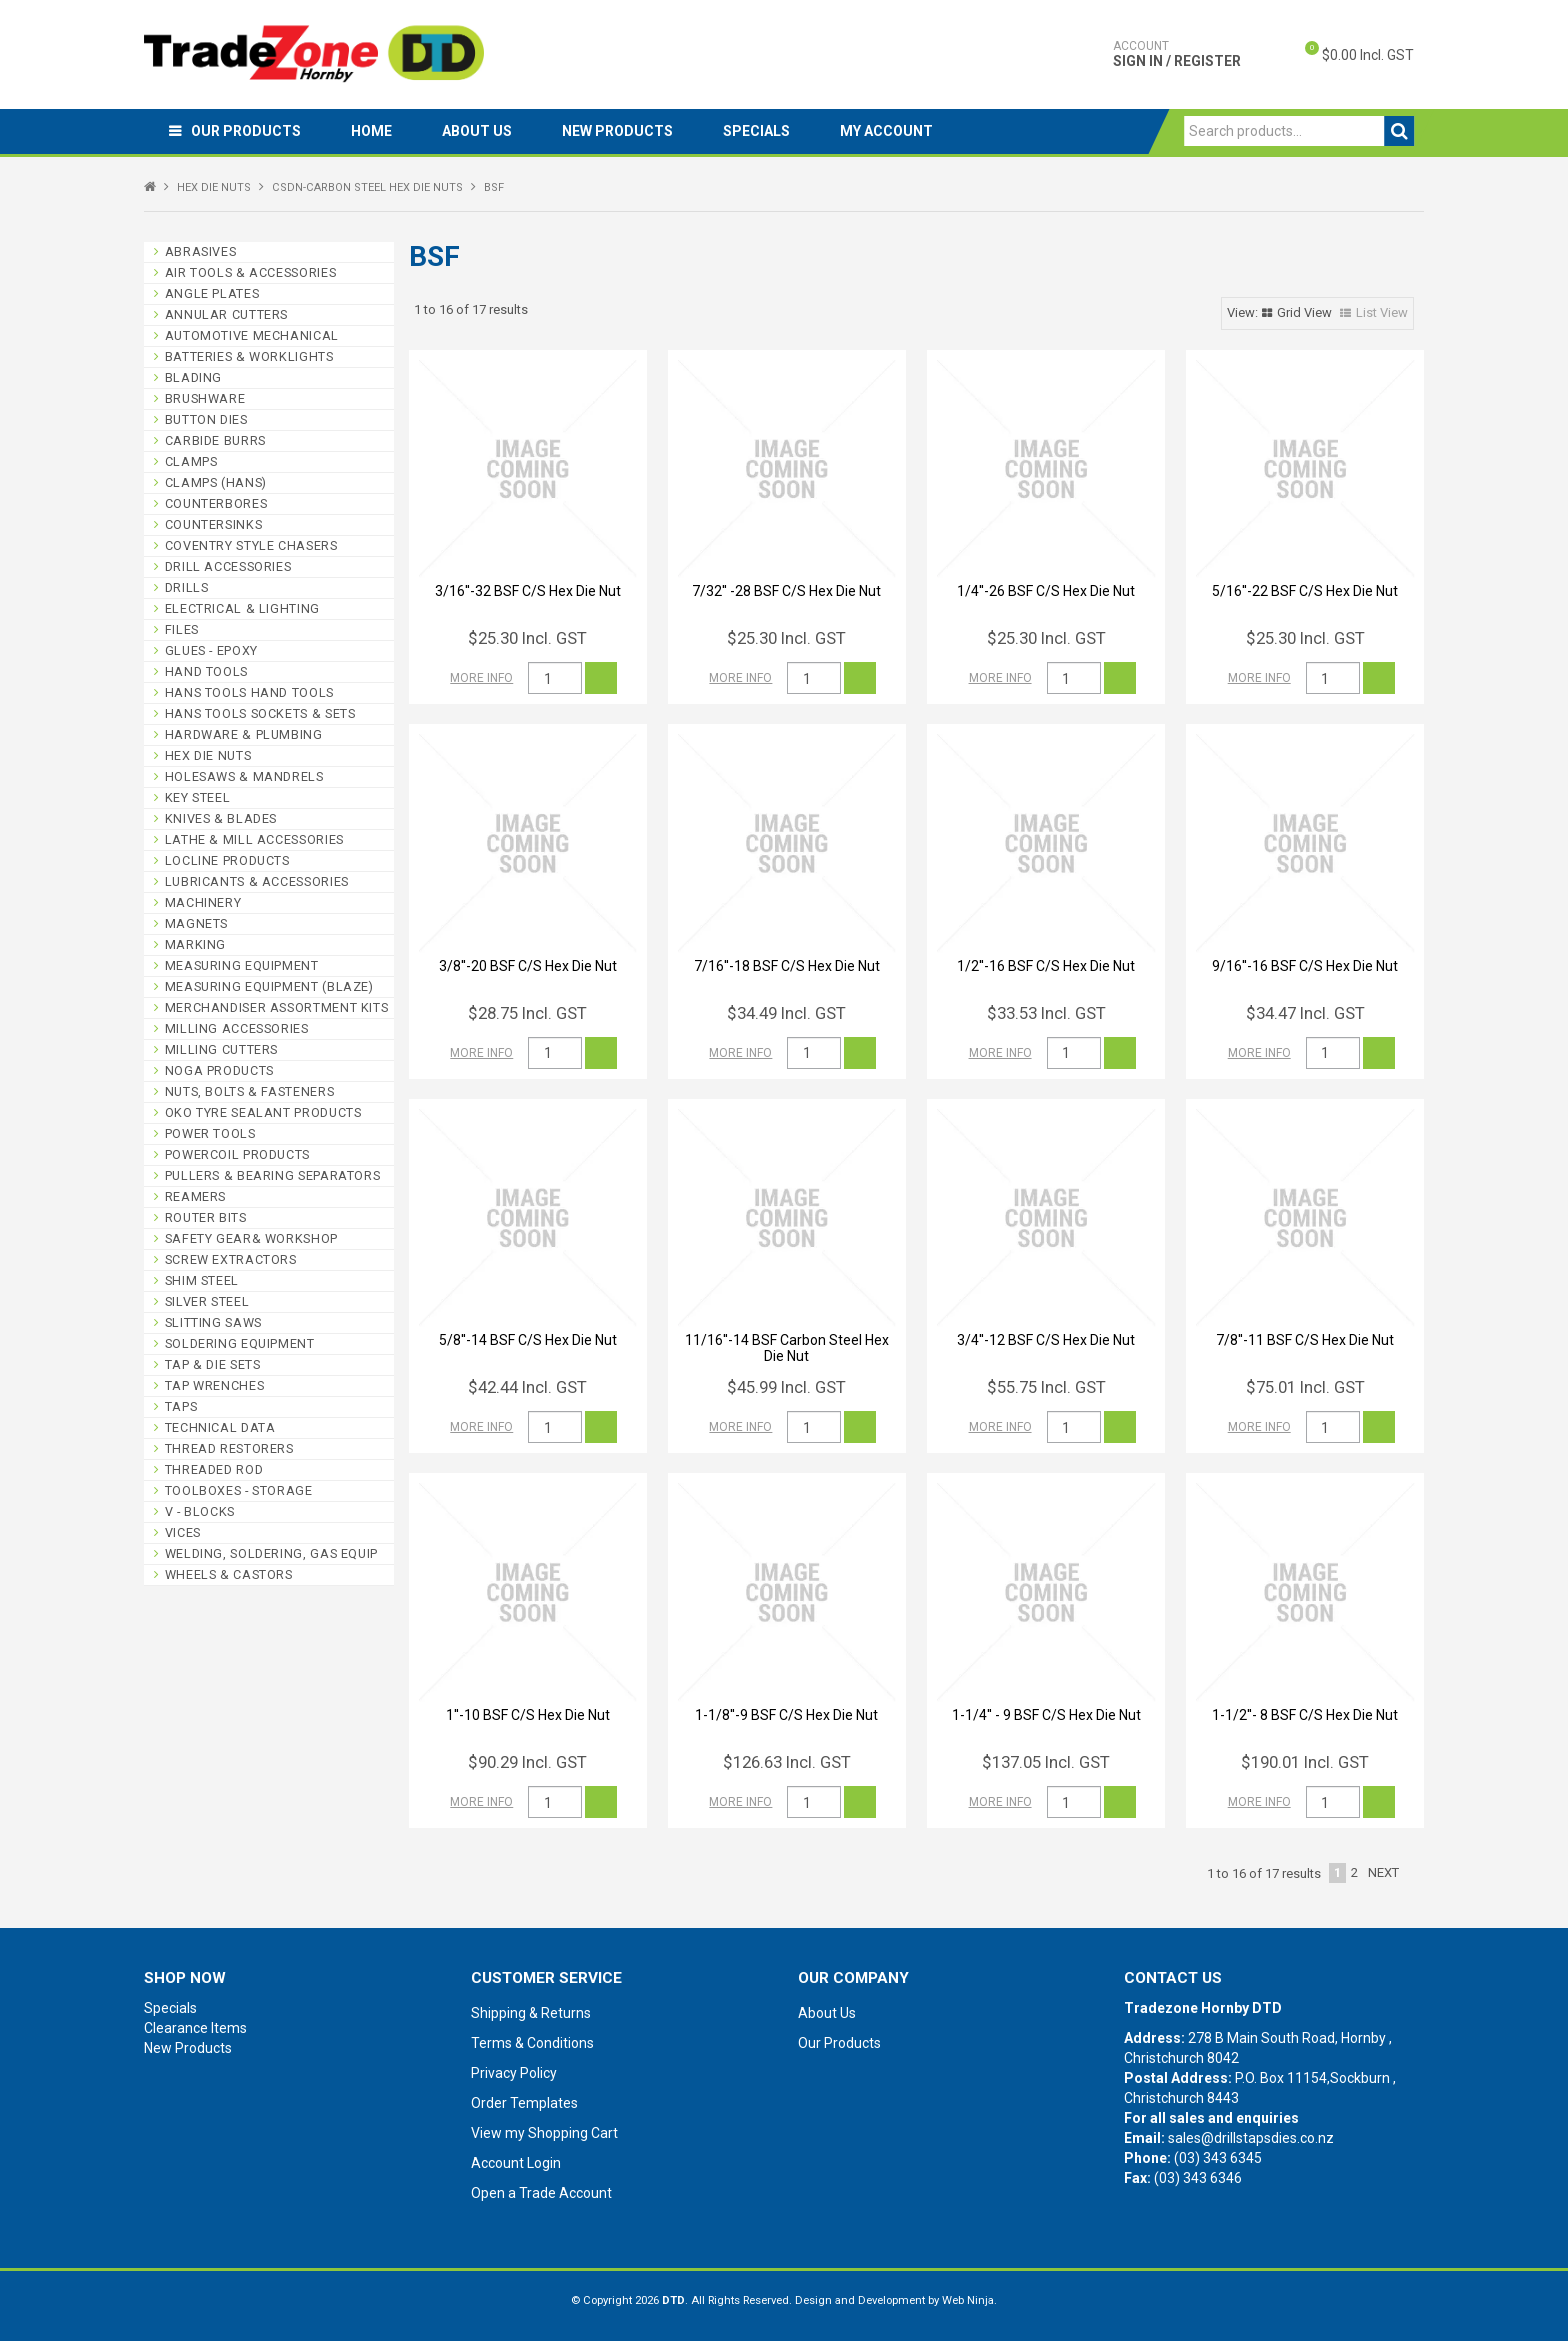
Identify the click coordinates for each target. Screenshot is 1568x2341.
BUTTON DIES (206, 419)
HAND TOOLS (206, 671)
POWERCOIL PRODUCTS (237, 1154)
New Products (617, 131)
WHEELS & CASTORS (229, 1574)
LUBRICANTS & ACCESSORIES (257, 881)
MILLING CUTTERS (221, 1049)
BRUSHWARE (205, 398)
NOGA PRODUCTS (219, 1070)
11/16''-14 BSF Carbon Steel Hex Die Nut (787, 1347)
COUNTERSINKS (214, 524)
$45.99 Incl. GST (786, 1387)
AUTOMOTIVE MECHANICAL (252, 335)
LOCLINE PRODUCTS (227, 860)
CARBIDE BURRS (215, 440)
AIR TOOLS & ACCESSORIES (251, 272)
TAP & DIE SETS (213, 1364)
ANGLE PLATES (212, 293)
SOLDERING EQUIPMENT (240, 1343)
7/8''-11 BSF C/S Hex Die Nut (1305, 1340)
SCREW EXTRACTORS (231, 1259)
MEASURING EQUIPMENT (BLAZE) (269, 986)
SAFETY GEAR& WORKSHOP (251, 1238)
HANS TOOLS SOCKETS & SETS (260, 713)
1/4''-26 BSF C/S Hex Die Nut (1046, 591)
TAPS (181, 1406)
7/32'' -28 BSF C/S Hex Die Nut (786, 591)
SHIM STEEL (202, 1280)
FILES (182, 629)
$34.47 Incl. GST (1305, 1013)
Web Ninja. (969, 2300)
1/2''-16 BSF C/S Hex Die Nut (1046, 966)
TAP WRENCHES (215, 1385)
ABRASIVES (201, 251)
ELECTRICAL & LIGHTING (242, 608)
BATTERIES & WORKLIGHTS (249, 356)
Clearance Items (195, 2028)
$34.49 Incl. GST (786, 1013)
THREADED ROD (214, 1469)
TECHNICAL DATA (220, 1427)
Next (1383, 1872)
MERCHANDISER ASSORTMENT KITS (277, 1007)
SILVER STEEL (207, 1301)
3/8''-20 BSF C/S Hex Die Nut (528, 966)
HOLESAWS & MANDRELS (244, 776)
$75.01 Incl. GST (1305, 1387)
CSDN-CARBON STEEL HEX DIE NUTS (367, 187)
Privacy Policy (514, 2073)
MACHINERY (203, 902)
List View (1382, 312)
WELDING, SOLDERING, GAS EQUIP (271, 1553)
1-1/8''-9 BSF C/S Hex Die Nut (786, 1715)
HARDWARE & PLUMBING (244, 734)
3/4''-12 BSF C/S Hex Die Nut (1046, 1340)
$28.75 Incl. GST (527, 1013)
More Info (481, 678)
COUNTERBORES (216, 503)
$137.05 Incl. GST (1046, 1762)
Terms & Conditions (532, 2043)
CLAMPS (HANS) (216, 482)
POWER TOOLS (210, 1133)
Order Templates (524, 2103)
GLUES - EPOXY (211, 650)
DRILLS (187, 587)
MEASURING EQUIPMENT (242, 965)
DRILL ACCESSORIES (228, 566)
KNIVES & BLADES (221, 818)
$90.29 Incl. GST (527, 1762)
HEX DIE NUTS (214, 187)
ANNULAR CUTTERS (226, 314)
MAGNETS (196, 923)
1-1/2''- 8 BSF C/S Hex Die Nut (1305, 1715)
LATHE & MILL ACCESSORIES (254, 839)
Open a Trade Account (541, 2193)
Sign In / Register (1177, 54)
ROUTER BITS (206, 1217)
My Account (886, 131)
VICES (183, 1532)
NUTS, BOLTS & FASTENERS (250, 1091)
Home (371, 131)
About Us (477, 131)
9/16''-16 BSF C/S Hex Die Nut (1305, 966)
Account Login (516, 2163)
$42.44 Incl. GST (527, 1387)
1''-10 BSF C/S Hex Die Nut (528, 1715)
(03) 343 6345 (1218, 2158)
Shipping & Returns (531, 2013)
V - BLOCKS (200, 1511)
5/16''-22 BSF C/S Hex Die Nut (1305, 591)
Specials (756, 131)
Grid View (1304, 312)
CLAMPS (191, 461)
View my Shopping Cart (544, 2133)
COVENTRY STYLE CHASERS (251, 545)
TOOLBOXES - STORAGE (239, 1490)
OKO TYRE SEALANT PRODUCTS (263, 1112)
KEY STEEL (198, 797)
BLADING (193, 377)
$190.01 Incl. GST (1305, 1762)
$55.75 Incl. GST (1046, 1387)
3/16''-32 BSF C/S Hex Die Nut (528, 591)
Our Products (246, 131)
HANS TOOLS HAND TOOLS (249, 692)
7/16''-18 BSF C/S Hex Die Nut (787, 966)
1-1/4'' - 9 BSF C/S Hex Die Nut (1046, 1715)
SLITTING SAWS (213, 1322)
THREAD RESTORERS (229, 1448)
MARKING (195, 944)
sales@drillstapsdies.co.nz (1251, 2138)
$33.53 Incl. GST (1046, 1013)
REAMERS (195, 1196)
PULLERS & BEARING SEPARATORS (273, 1175)
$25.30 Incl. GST (527, 638)
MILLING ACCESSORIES (237, 1028)
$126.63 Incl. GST (787, 1762)
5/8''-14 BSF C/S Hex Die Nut (528, 1340)
